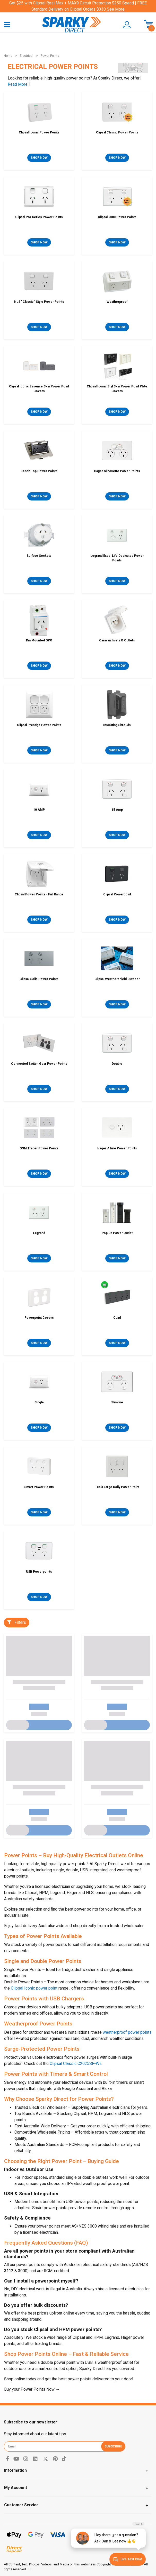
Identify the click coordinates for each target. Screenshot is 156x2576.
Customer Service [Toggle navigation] (21, 2504)
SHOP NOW (39, 158)
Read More (18, 84)
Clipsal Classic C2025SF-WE (76, 2063)
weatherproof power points (127, 2032)
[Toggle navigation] (7, 24)
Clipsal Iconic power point (34, 1988)
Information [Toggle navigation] (15, 2470)
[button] (124, 24)
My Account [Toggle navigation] (15, 2487)
